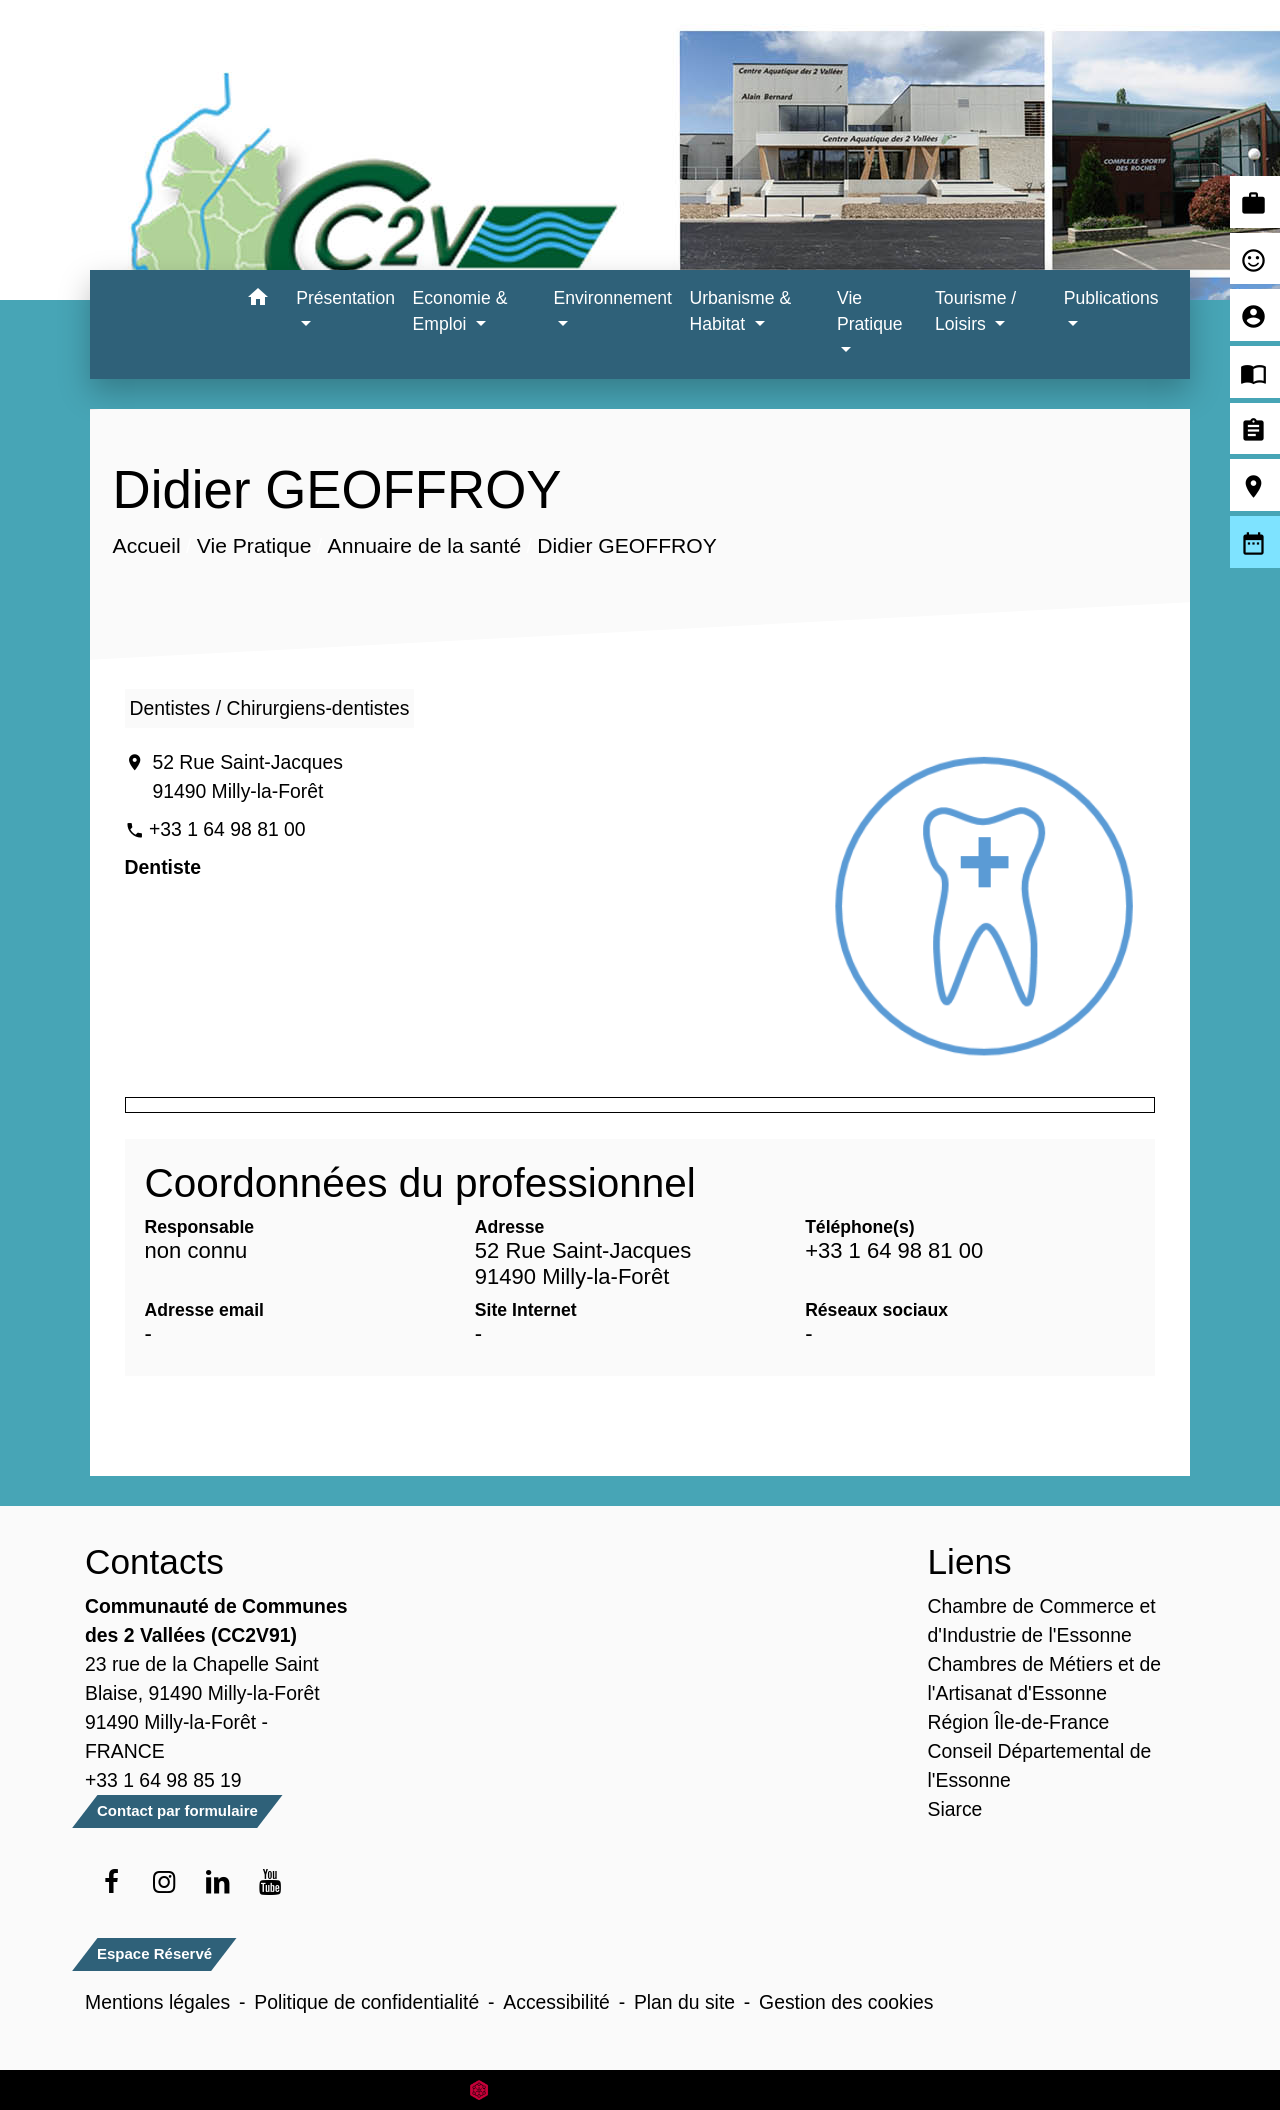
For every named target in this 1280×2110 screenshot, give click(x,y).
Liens (970, 1561)
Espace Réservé (154, 1953)
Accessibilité (556, 2002)
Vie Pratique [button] (870, 311)
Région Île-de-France (1019, 1722)
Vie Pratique (253, 545)
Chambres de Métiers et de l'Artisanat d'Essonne (1045, 1678)
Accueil (146, 545)
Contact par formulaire (177, 1810)
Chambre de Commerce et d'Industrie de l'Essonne (1042, 1620)
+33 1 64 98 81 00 (227, 829)
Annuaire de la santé (424, 545)
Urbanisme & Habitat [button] (740, 311)
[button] (257, 300)
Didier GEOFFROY (626, 545)
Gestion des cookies (846, 2002)
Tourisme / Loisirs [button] (975, 311)
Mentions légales (157, 2002)
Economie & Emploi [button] (460, 311)
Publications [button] (1111, 298)
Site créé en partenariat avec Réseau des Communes (640, 2089)
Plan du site (684, 2002)
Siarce (955, 1809)
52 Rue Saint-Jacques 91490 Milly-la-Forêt (247, 776)
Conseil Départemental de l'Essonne (1040, 1765)
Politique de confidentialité (366, 2002)
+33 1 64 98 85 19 (163, 1780)
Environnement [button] (613, 298)
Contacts (154, 1561)
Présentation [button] (345, 298)
